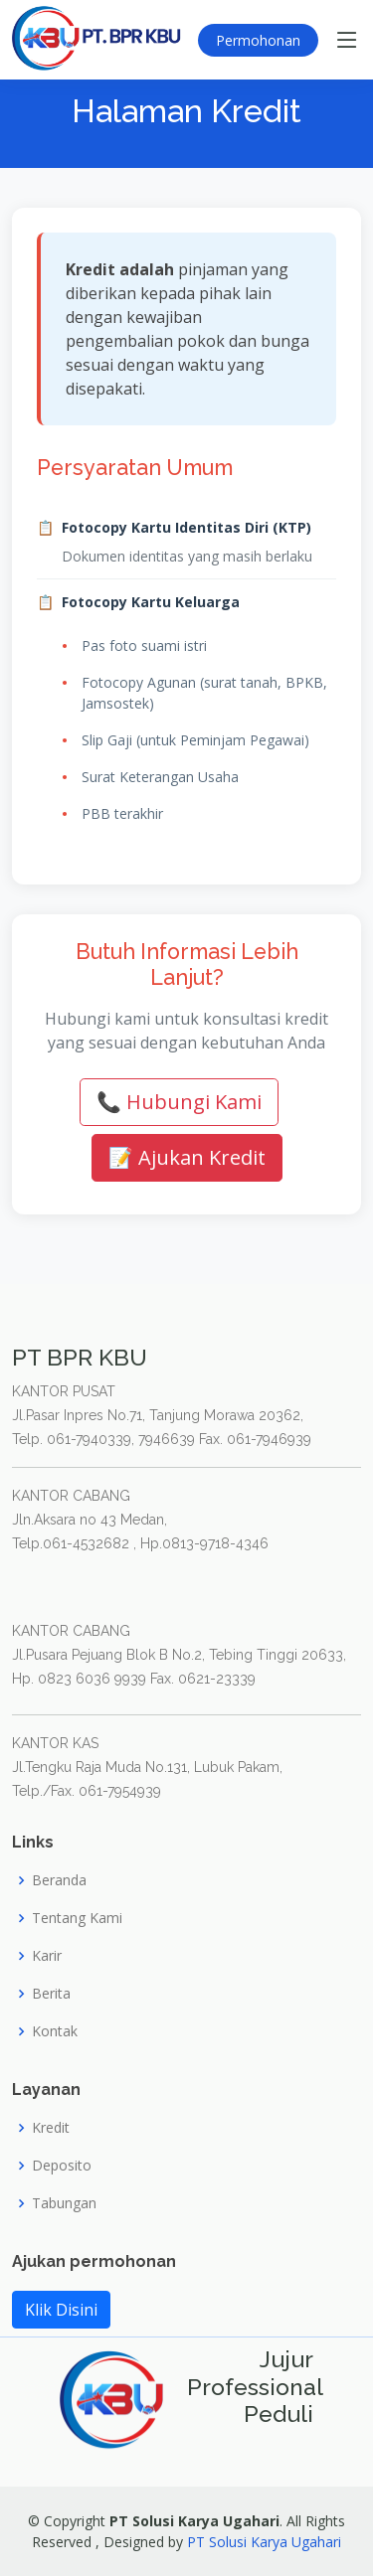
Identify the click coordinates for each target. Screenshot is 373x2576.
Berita (51, 1994)
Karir (47, 1956)
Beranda (59, 1880)
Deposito (62, 2166)
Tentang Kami (77, 1918)
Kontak (55, 2031)
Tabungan (64, 2203)
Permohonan (258, 40)
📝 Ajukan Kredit (187, 1157)
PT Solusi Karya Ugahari (264, 2541)
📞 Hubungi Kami (179, 1101)
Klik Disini (61, 2310)
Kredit (51, 2128)
